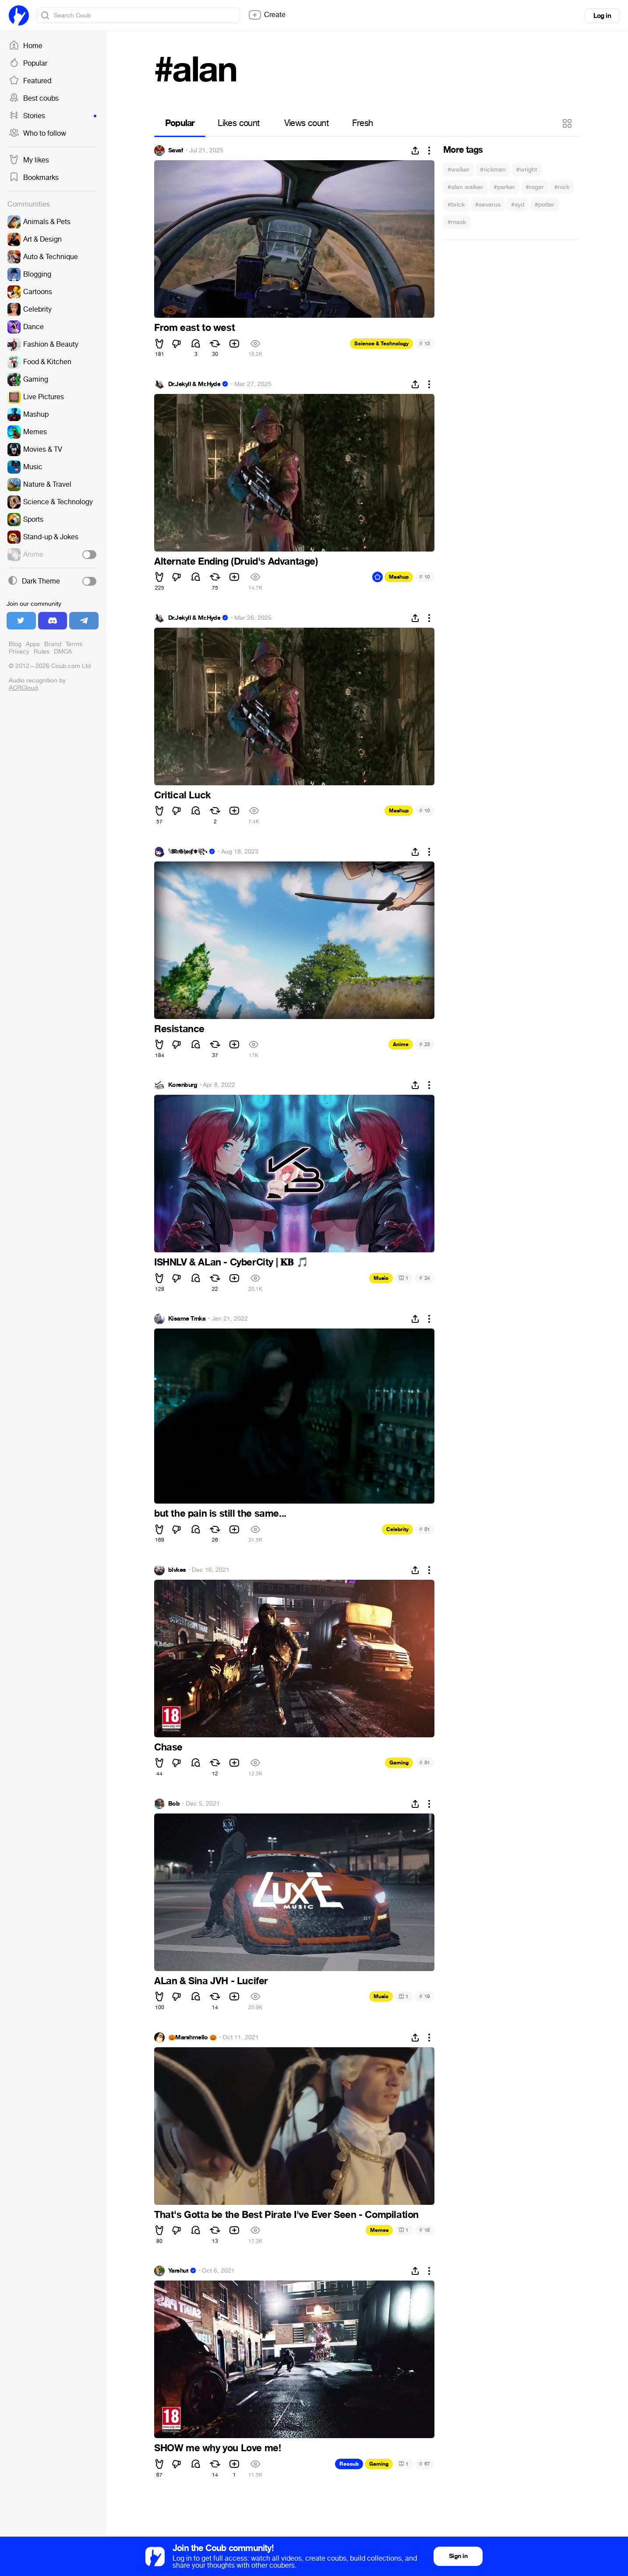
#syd (517, 204)
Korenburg (182, 1085)
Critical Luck (182, 795)
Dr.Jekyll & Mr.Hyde (194, 384)
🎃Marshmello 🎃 (192, 2038)
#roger (535, 187)
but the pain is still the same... (220, 1514)
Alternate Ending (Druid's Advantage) (236, 561)
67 (424, 2464)
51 (424, 1529)
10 (424, 577)
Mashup (399, 576)
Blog (15, 644)
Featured (30, 81)
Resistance (179, 1029)
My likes (29, 160)
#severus (488, 204)
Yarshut (178, 2271)
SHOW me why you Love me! (217, 2448)
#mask (457, 222)
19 (424, 1996)
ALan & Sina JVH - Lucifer (211, 1981)
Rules (41, 651)
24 (424, 1278)
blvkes (177, 1570)
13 (424, 343)
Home (25, 46)
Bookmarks (34, 178)
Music (381, 1278)
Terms (74, 644)
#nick (561, 187)
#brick (456, 204)
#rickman (493, 169)
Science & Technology (381, 343)
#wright (526, 169)
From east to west (194, 328)
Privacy (19, 651)
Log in (602, 15)
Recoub (349, 2463)
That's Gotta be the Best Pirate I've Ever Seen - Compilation (286, 2215)
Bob (174, 1804)
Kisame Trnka (186, 1319)
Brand (52, 644)
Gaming (399, 1762)
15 (424, 2230)
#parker (504, 187)
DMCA (63, 651)
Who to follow (37, 133)
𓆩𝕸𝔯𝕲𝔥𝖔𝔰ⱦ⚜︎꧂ (187, 852)
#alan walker (465, 187)
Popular (28, 63)
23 (424, 1044)
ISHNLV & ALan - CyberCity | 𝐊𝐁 (231, 1262)
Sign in (458, 2556)
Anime (401, 1044)
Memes (379, 2230)
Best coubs (34, 98)
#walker (458, 169)
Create (267, 15)
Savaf (175, 151)
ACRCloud (23, 688)
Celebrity (397, 1529)
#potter (544, 204)
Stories (52, 116)
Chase (168, 1747)
